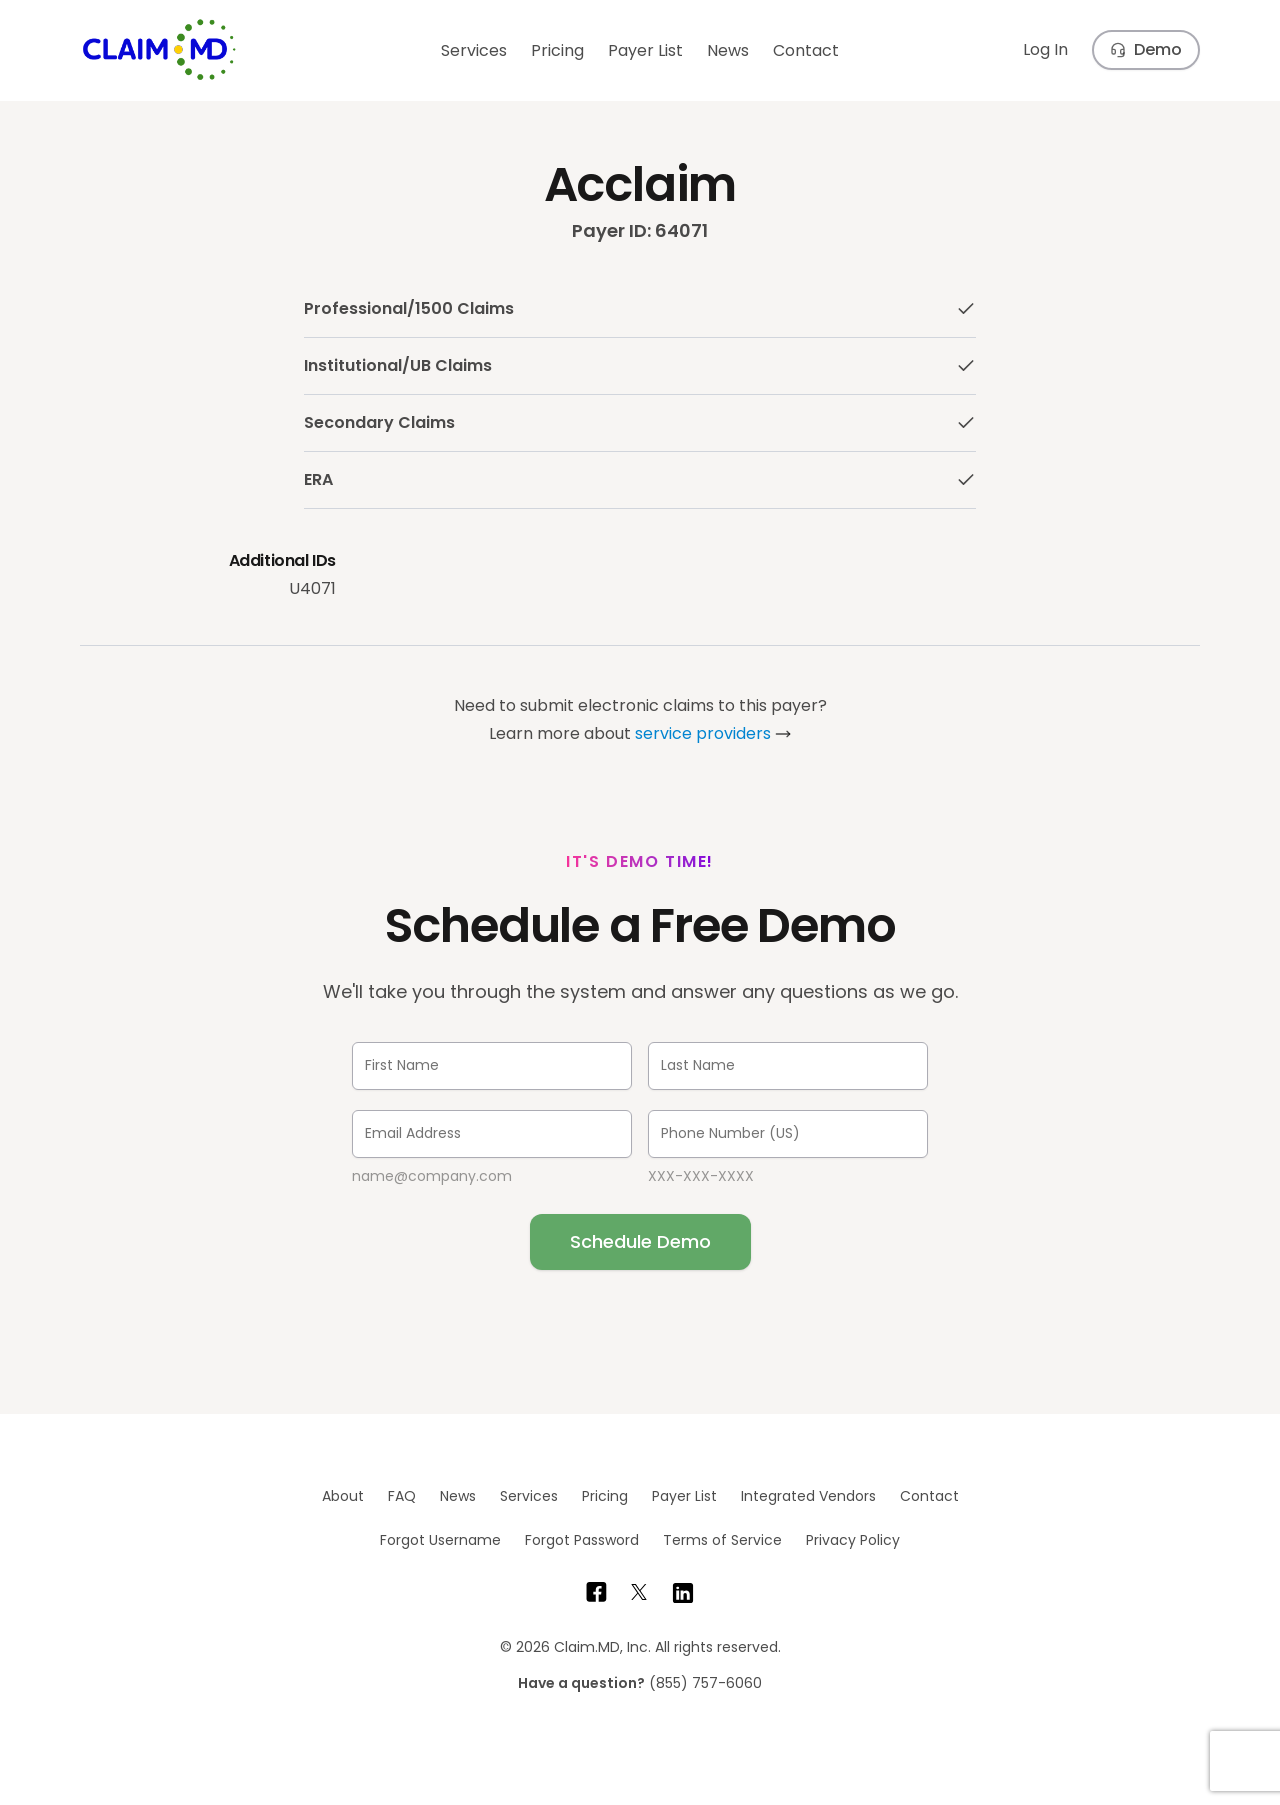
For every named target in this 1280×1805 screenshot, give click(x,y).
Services (474, 50)
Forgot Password (582, 1540)
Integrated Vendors (808, 1496)
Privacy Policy (853, 1540)
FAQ (402, 1496)
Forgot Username (440, 1540)
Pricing (557, 50)
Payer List (645, 50)
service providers (703, 733)
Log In (1045, 49)
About (343, 1496)
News (728, 50)
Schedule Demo (640, 1241)
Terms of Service (722, 1540)
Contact (806, 50)
